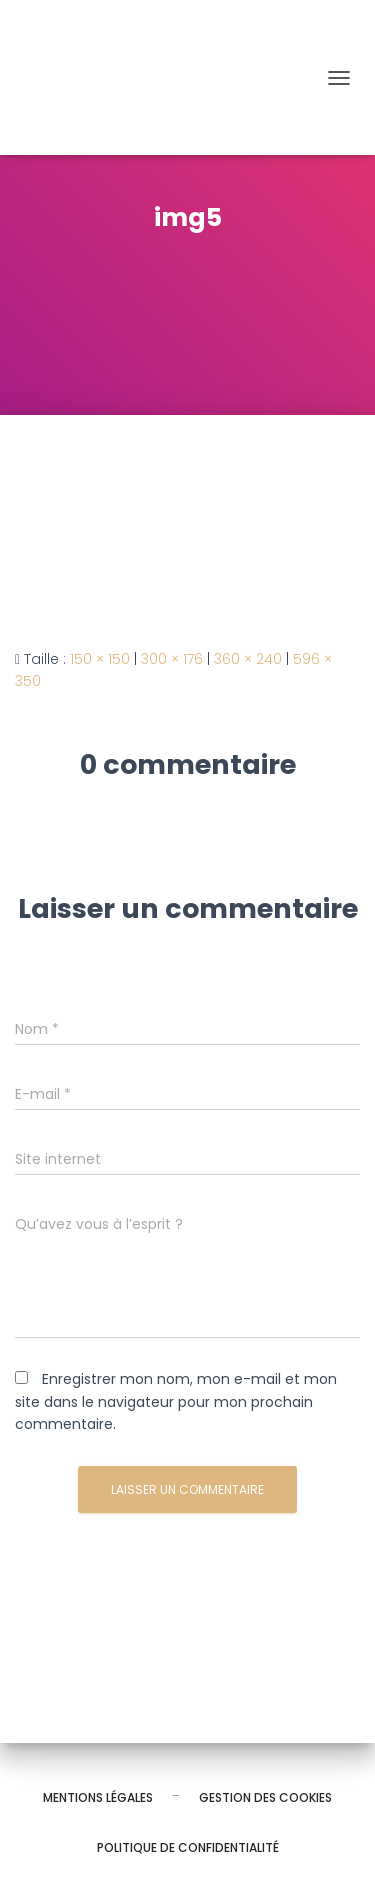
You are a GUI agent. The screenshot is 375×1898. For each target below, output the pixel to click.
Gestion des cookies (265, 1797)
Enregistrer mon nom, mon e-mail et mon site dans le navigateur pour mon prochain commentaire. (176, 1401)
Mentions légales (98, 1797)
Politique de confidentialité (188, 1847)
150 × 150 (100, 659)
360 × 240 (248, 659)
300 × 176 (172, 659)
